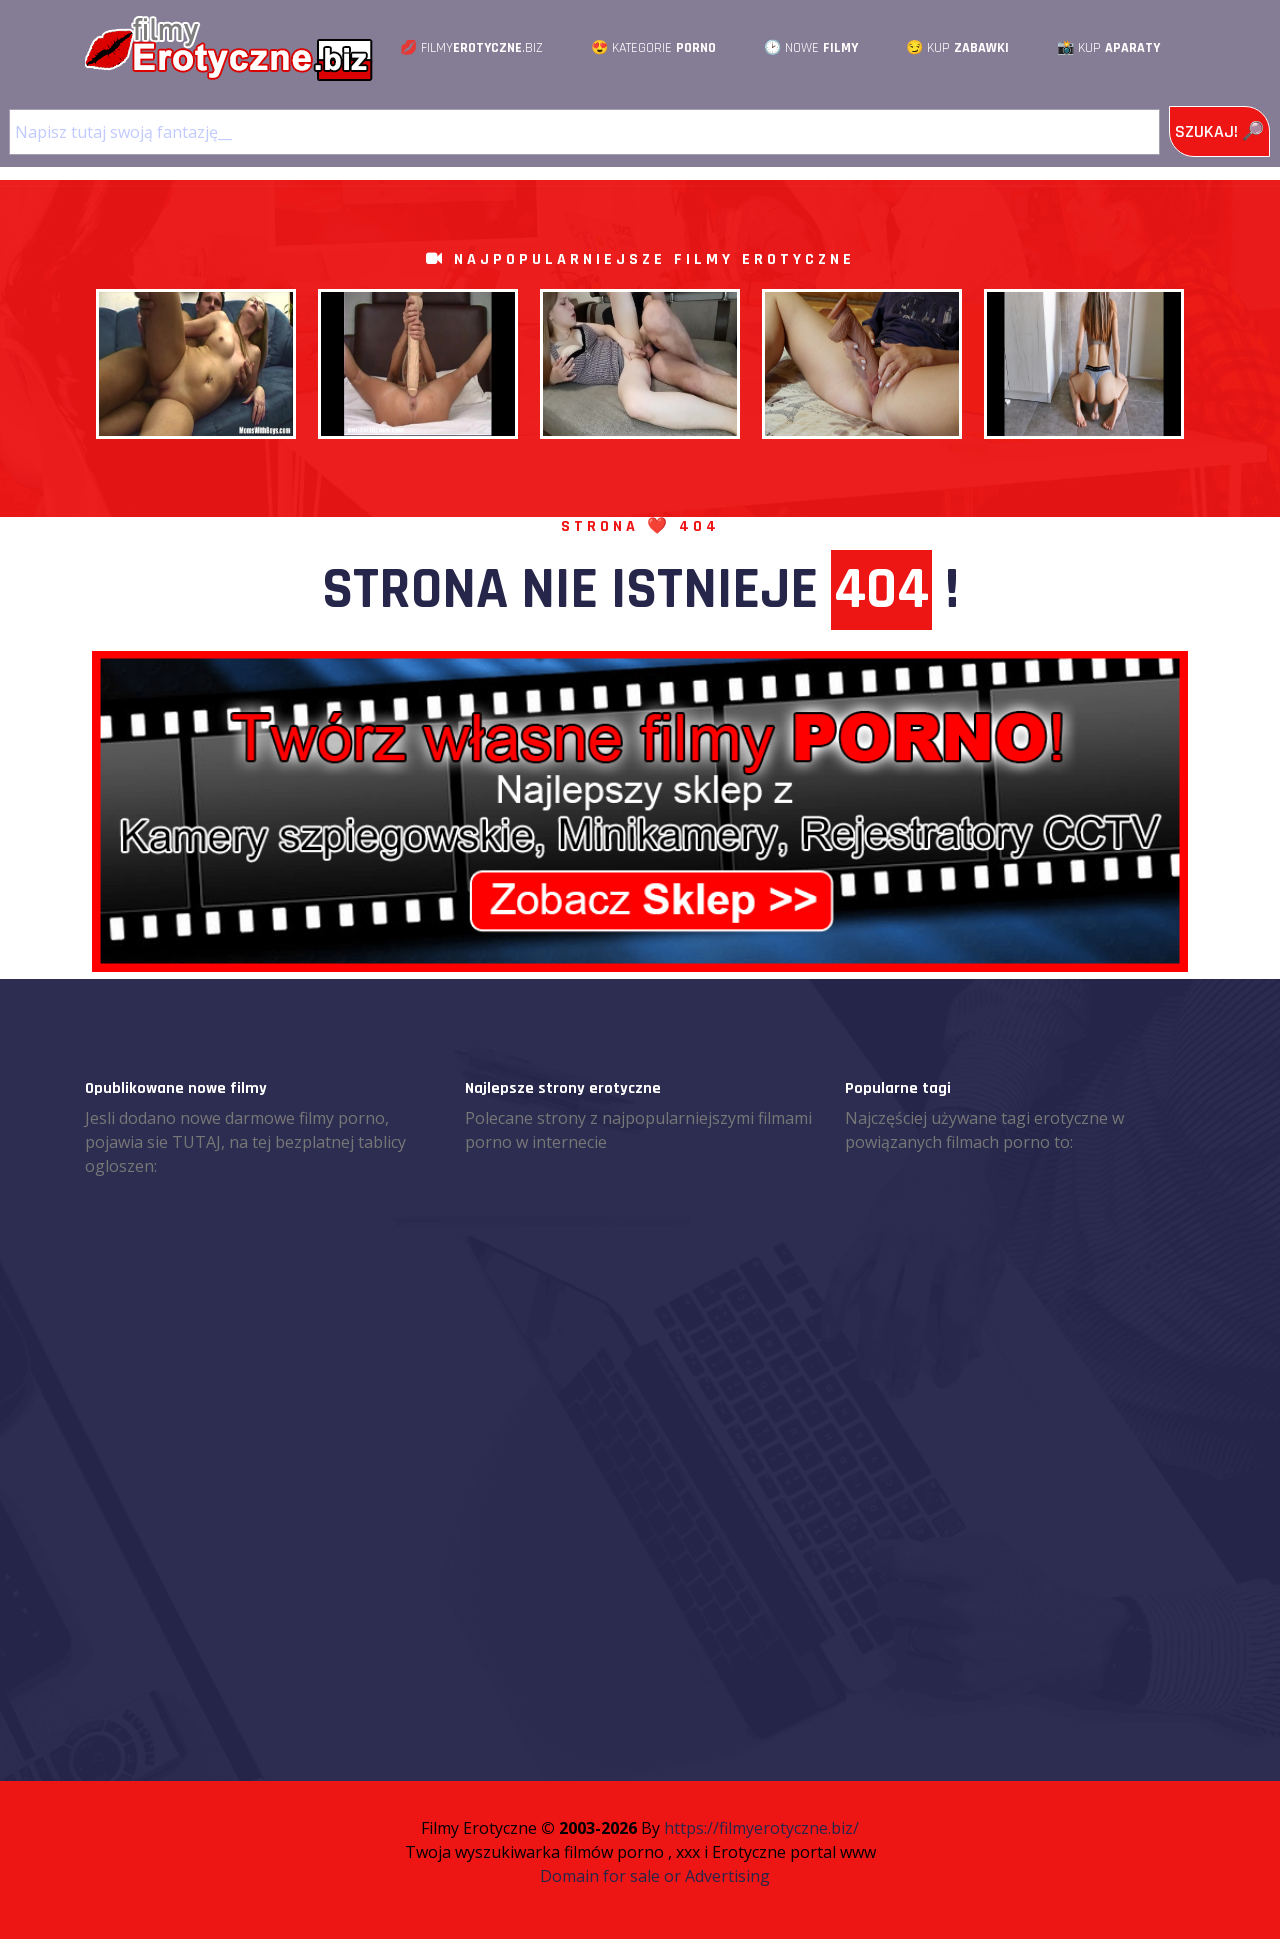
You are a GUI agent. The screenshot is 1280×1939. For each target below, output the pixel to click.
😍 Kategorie (653, 48)
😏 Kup (957, 48)
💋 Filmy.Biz (471, 48)
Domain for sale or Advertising (655, 1876)
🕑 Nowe (811, 48)
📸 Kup (1108, 48)
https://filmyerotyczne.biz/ (761, 1828)
